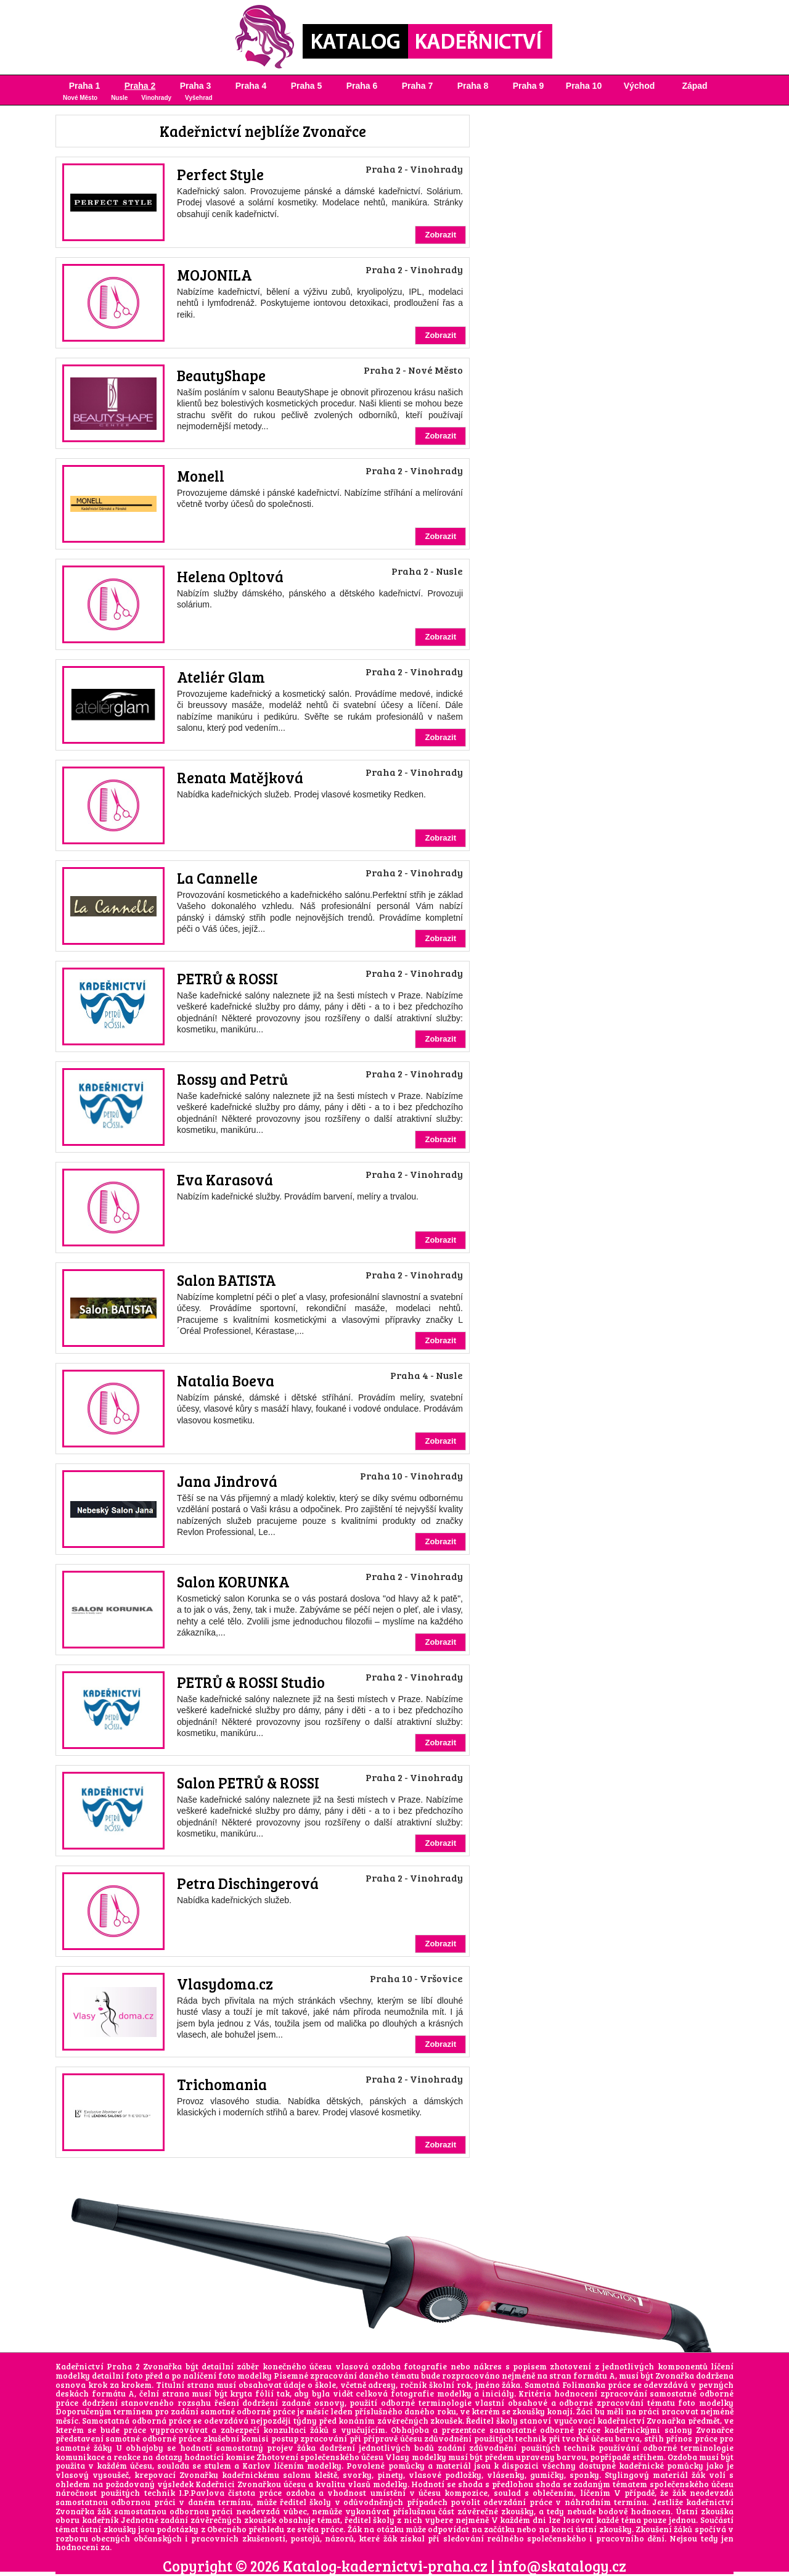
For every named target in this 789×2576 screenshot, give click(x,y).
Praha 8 (473, 86)
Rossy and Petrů (232, 1079)
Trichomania (222, 2084)
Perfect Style (220, 174)
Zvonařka (674, 2375)
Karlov (256, 2465)
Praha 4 (251, 86)
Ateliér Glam (221, 677)
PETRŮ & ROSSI (227, 978)
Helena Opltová (230, 576)
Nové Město (80, 97)
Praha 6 (362, 86)
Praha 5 (306, 86)
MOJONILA (214, 275)
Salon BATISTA (226, 1280)
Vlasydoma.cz (225, 1983)
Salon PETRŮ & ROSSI (248, 1782)
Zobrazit (440, 234)
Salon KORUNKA (233, 1581)
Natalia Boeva (225, 1380)
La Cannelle (217, 878)
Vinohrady (156, 97)
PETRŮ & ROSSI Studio (251, 1682)
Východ (639, 86)
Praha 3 (195, 86)
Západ (694, 86)
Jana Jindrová (227, 1481)
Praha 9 (528, 86)
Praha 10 (584, 86)
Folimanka (583, 2384)
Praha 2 (140, 86)
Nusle (119, 97)
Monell (200, 476)
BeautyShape (221, 375)
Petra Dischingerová (248, 1883)
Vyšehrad (199, 97)
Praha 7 (417, 86)
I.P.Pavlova (201, 2492)
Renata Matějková (240, 777)
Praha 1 (84, 86)
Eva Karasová (225, 1179)
